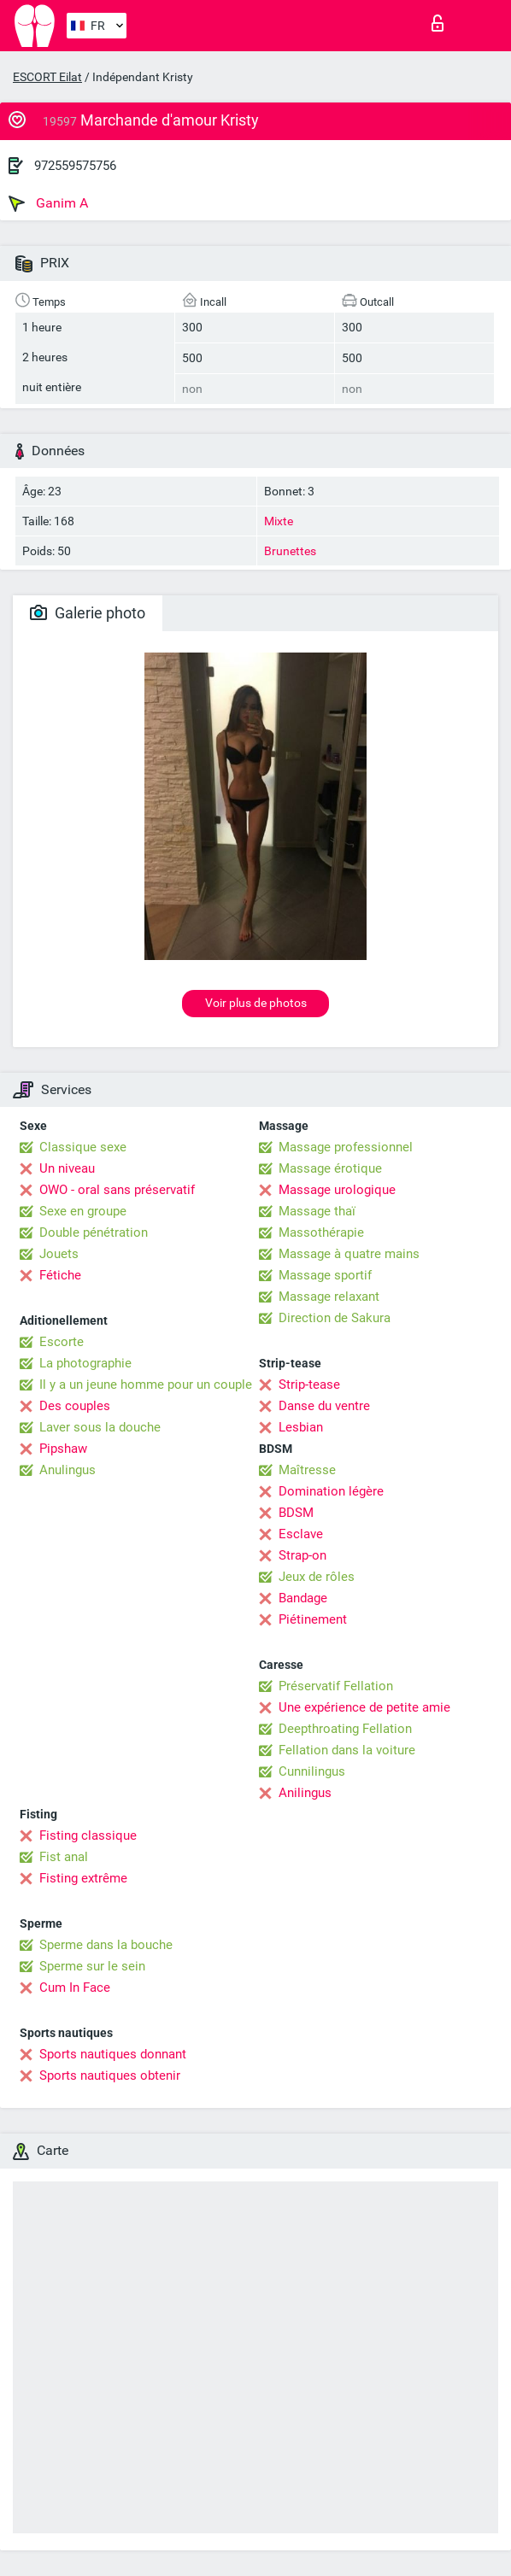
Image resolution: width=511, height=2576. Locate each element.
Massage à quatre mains (349, 1254)
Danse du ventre (324, 1406)
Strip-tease (309, 1384)
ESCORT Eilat (47, 77)
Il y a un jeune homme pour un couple (145, 1384)
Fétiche (60, 1275)
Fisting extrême (83, 1878)
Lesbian (301, 1427)
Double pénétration (93, 1232)
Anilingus (305, 1792)
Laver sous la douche (100, 1427)
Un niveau (67, 1168)
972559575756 (75, 165)
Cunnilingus (312, 1771)
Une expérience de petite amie (364, 1707)
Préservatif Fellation (336, 1686)
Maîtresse (307, 1470)
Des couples (74, 1406)
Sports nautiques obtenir (109, 2075)
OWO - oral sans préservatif (117, 1189)
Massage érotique (330, 1168)
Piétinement (313, 1619)
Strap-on (302, 1555)
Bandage (303, 1598)
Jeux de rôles (317, 1576)
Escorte (61, 1341)
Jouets (59, 1254)
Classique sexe (82, 1147)
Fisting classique (88, 1835)
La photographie (85, 1363)
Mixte (278, 521)
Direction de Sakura (335, 1318)
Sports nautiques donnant (112, 2054)
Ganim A (48, 203)
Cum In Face (74, 1987)
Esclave (301, 1534)
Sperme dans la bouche (106, 1944)
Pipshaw (63, 1448)
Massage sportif (325, 1275)
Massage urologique (337, 1189)
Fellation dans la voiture (347, 1750)
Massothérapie (321, 1232)
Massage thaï (317, 1211)
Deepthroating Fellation (345, 1728)
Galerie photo (87, 613)
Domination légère (331, 1491)
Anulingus (67, 1470)
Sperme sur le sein (92, 1966)
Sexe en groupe (82, 1211)
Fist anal (63, 1857)
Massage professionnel (346, 1147)
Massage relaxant (329, 1296)
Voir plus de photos (256, 1003)
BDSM (296, 1512)
